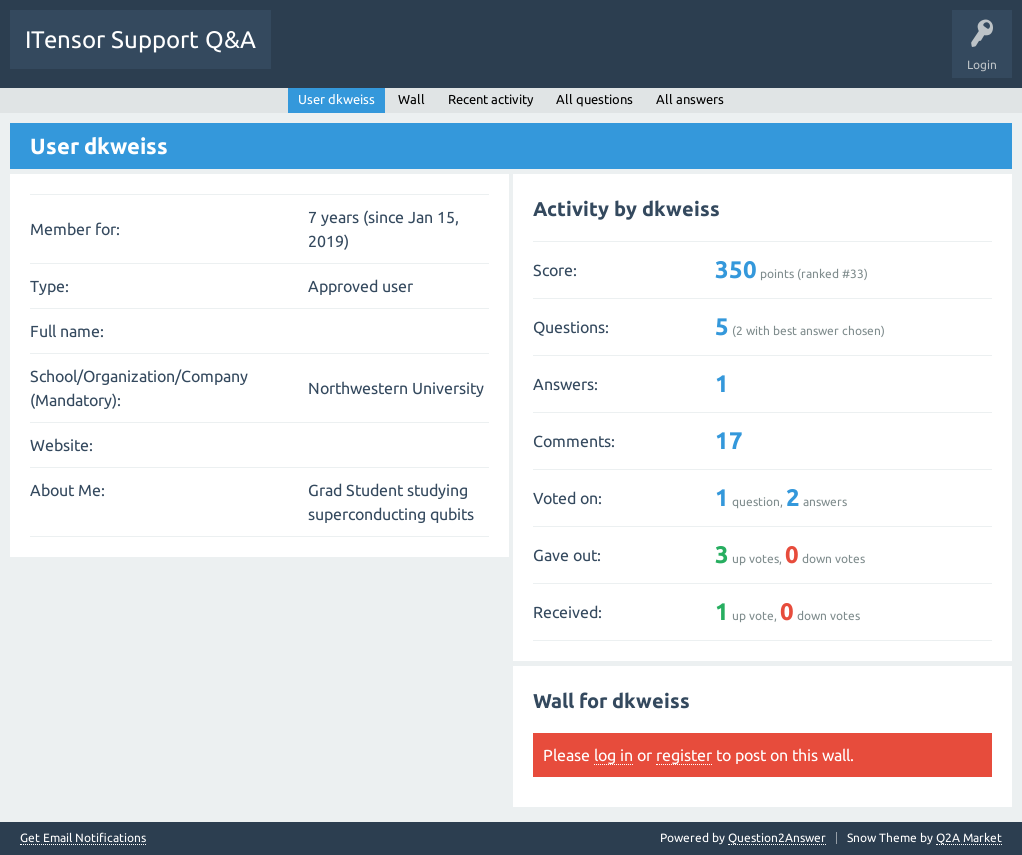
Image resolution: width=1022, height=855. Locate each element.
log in (613, 755)
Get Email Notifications (83, 838)
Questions (313, 54)
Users (536, 54)
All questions (594, 99)
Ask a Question (620, 54)
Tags (474, 54)
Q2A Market (969, 837)
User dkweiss (336, 99)
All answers (690, 99)
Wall (411, 99)
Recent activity (490, 99)
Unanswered (397, 54)
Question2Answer (777, 837)
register (684, 755)
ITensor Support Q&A (140, 39)
